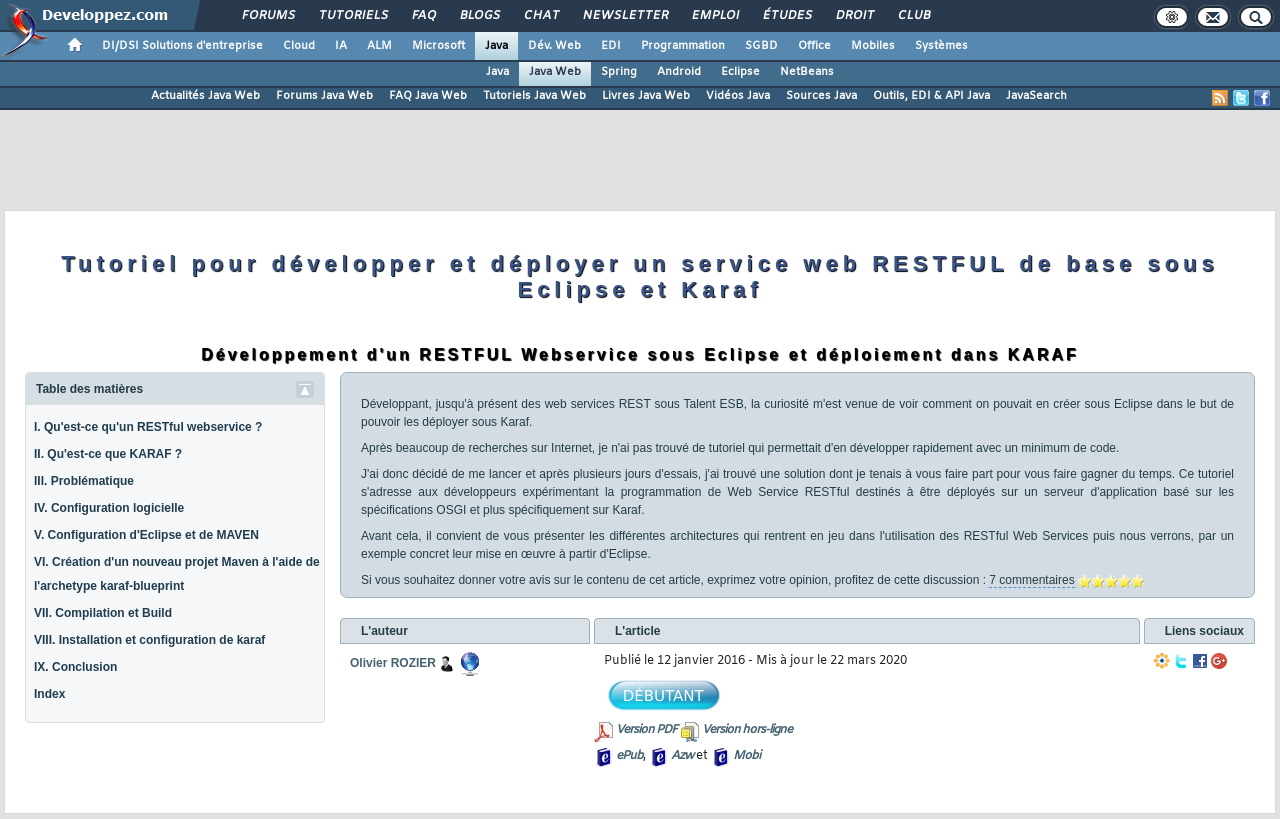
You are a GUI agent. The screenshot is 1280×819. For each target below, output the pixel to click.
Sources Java (821, 96)
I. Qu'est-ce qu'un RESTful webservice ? (148, 427)
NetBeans (807, 72)
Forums (267, 16)
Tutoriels (352, 16)
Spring (619, 72)
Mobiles (873, 46)
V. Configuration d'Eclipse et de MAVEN (146, 535)
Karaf (514, 422)
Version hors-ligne (747, 730)
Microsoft (438, 46)
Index (49, 694)
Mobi (746, 756)
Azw (682, 756)
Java (496, 46)
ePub (629, 756)
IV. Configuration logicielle (109, 508)
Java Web (555, 72)
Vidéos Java (738, 96)
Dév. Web (554, 46)
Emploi (714, 16)
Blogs (479, 16)
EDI (611, 46)
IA (341, 46)
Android (679, 72)
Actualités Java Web (205, 96)
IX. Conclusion (75, 667)
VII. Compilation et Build (103, 613)
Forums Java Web (324, 96)
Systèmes (941, 46)
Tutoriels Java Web (534, 96)
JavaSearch (1036, 96)
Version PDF (646, 730)
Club (913, 16)
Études (786, 16)
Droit (854, 16)
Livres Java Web (646, 96)
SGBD (761, 46)
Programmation (683, 46)
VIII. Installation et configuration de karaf (149, 640)
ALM (379, 46)
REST (635, 404)
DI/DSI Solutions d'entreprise (182, 46)
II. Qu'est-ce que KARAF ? (108, 454)
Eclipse (740, 72)
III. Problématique (84, 481)
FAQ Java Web (428, 96)
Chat (540, 16)
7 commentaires (1031, 580)
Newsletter (624, 16)
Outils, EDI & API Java (931, 96)
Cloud (299, 46)
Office (814, 46)
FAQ (423, 16)
